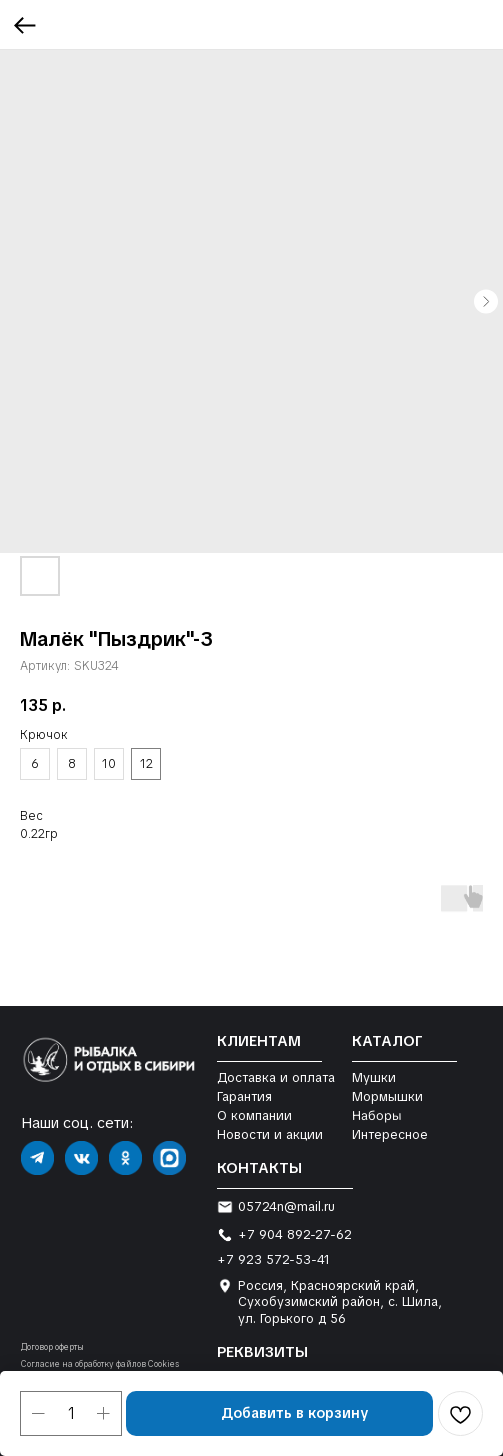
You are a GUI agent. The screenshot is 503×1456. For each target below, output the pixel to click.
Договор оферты (52, 1347)
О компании (254, 1115)
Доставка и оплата (276, 1077)
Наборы (376, 1115)
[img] (38, 1158)
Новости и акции (270, 1134)
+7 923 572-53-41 (273, 1259)
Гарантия (244, 1096)
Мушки (374, 1077)
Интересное (390, 1134)
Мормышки (387, 1096)
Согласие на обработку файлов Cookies (100, 1364)
